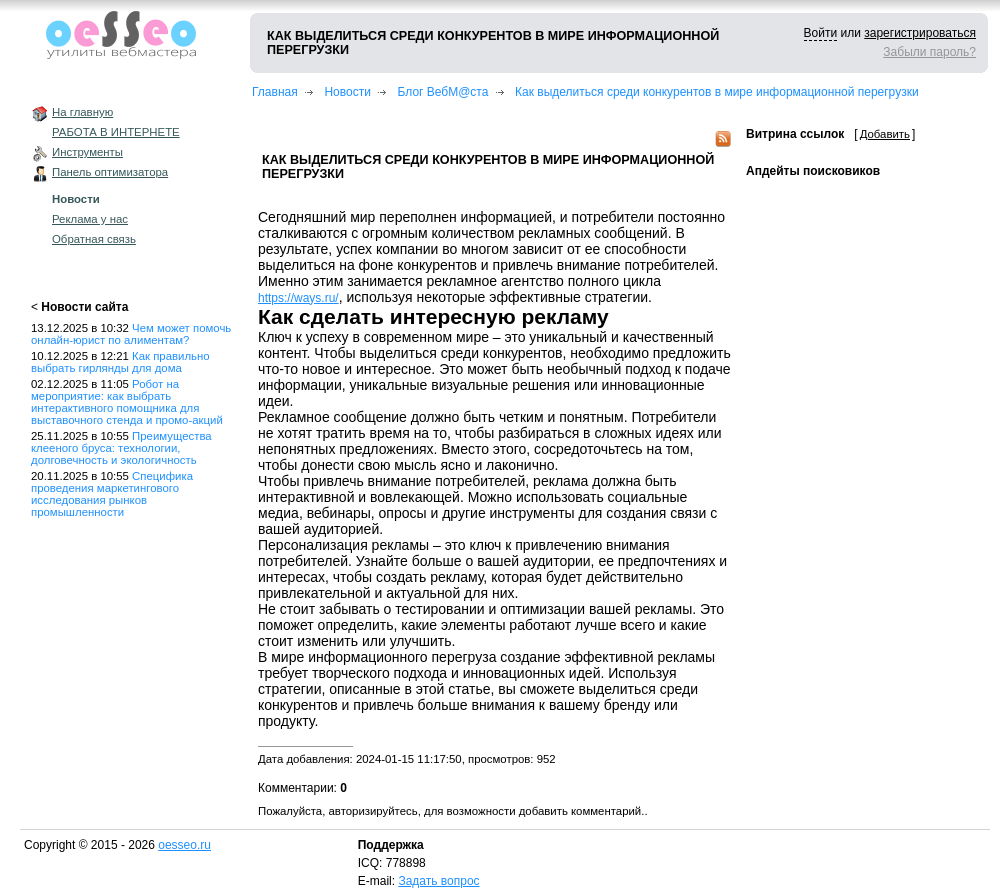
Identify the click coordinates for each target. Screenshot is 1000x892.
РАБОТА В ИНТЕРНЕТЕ (116, 132)
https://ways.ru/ (298, 298)
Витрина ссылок (795, 134)
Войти (821, 33)
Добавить (885, 134)
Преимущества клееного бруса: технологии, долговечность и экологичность (121, 448)
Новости (76, 199)
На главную (82, 112)
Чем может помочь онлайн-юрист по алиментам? (131, 334)
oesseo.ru (184, 845)
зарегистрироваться (920, 33)
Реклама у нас (90, 219)
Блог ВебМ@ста (443, 92)
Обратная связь (94, 239)
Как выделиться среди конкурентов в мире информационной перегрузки (717, 92)
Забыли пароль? (929, 52)
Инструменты (87, 152)
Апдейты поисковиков (813, 171)
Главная (275, 92)
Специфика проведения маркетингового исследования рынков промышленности (112, 494)
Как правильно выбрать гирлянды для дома (120, 362)
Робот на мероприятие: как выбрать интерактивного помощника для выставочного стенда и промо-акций (127, 402)
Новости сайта (84, 307)
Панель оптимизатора (110, 172)
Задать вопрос (438, 881)
